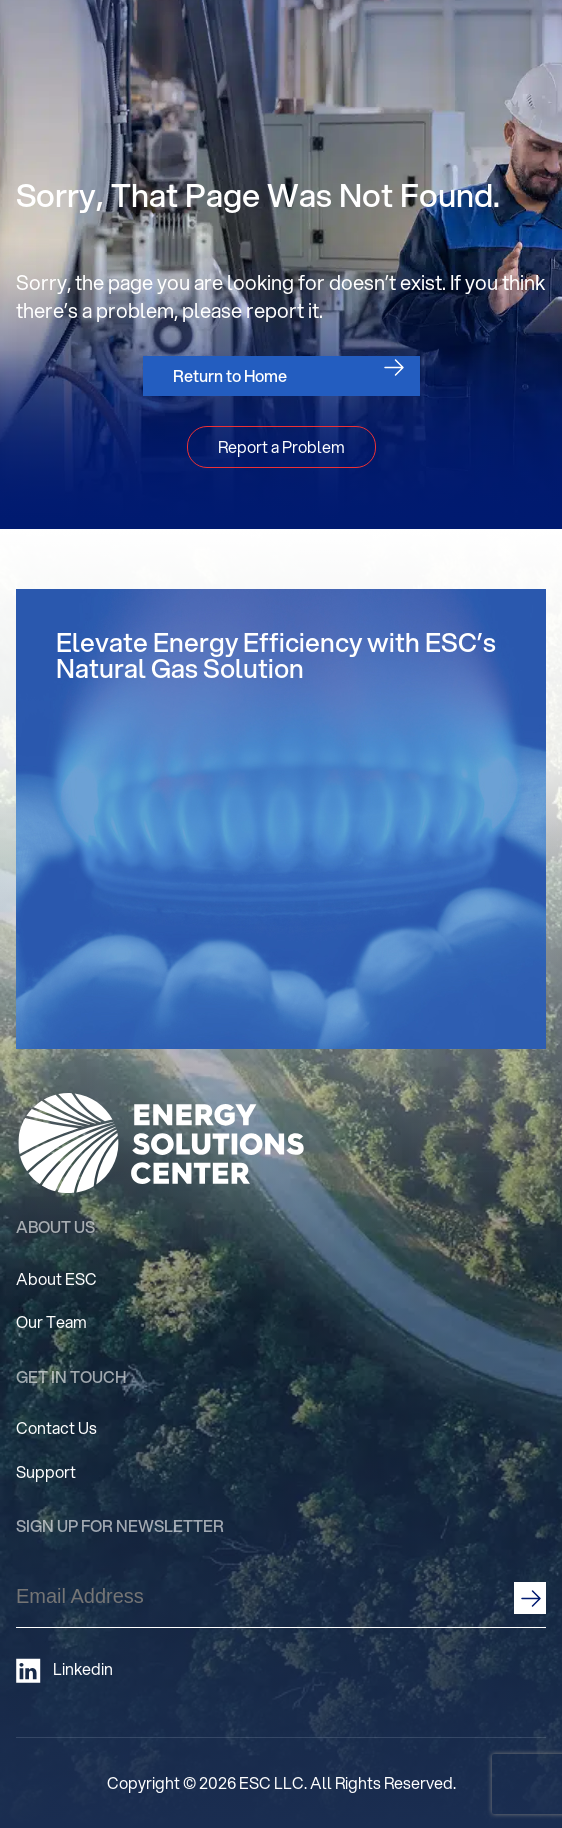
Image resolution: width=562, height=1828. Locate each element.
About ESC (56, 1278)
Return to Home (230, 375)
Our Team (51, 1321)
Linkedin (64, 1670)
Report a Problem (281, 446)
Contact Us (56, 1427)
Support (46, 1471)
